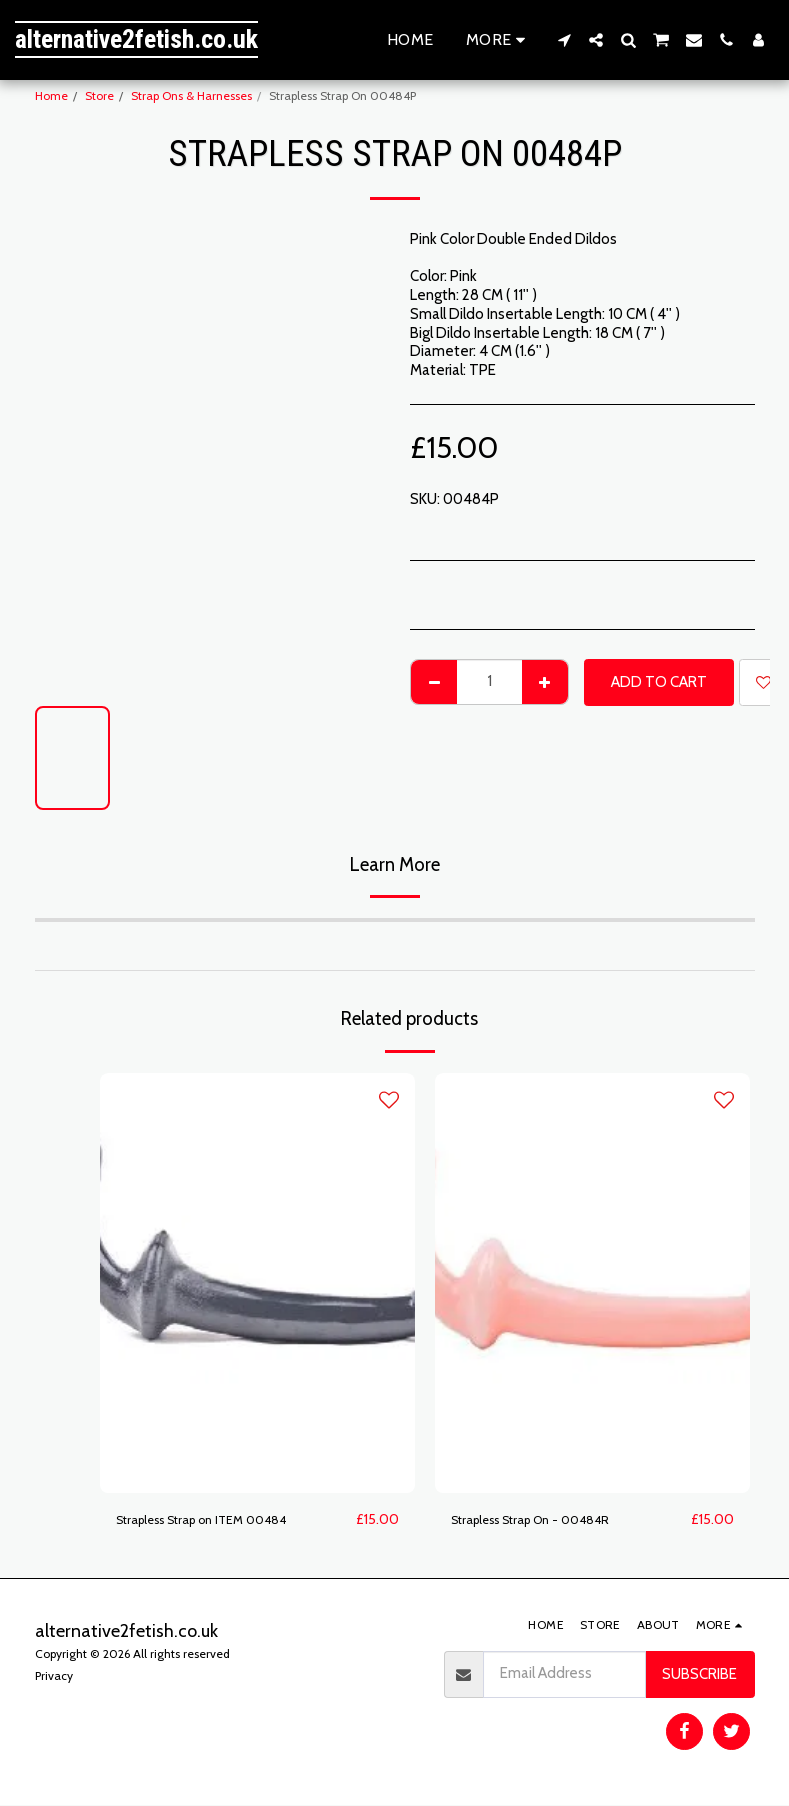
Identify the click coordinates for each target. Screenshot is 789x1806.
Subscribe (699, 1675)
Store (99, 95)
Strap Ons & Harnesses (191, 95)
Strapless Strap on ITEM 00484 (219, 1520)
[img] (257, 1283)
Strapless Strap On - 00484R (547, 1520)
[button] (564, 40)
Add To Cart (659, 682)
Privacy (54, 1676)
